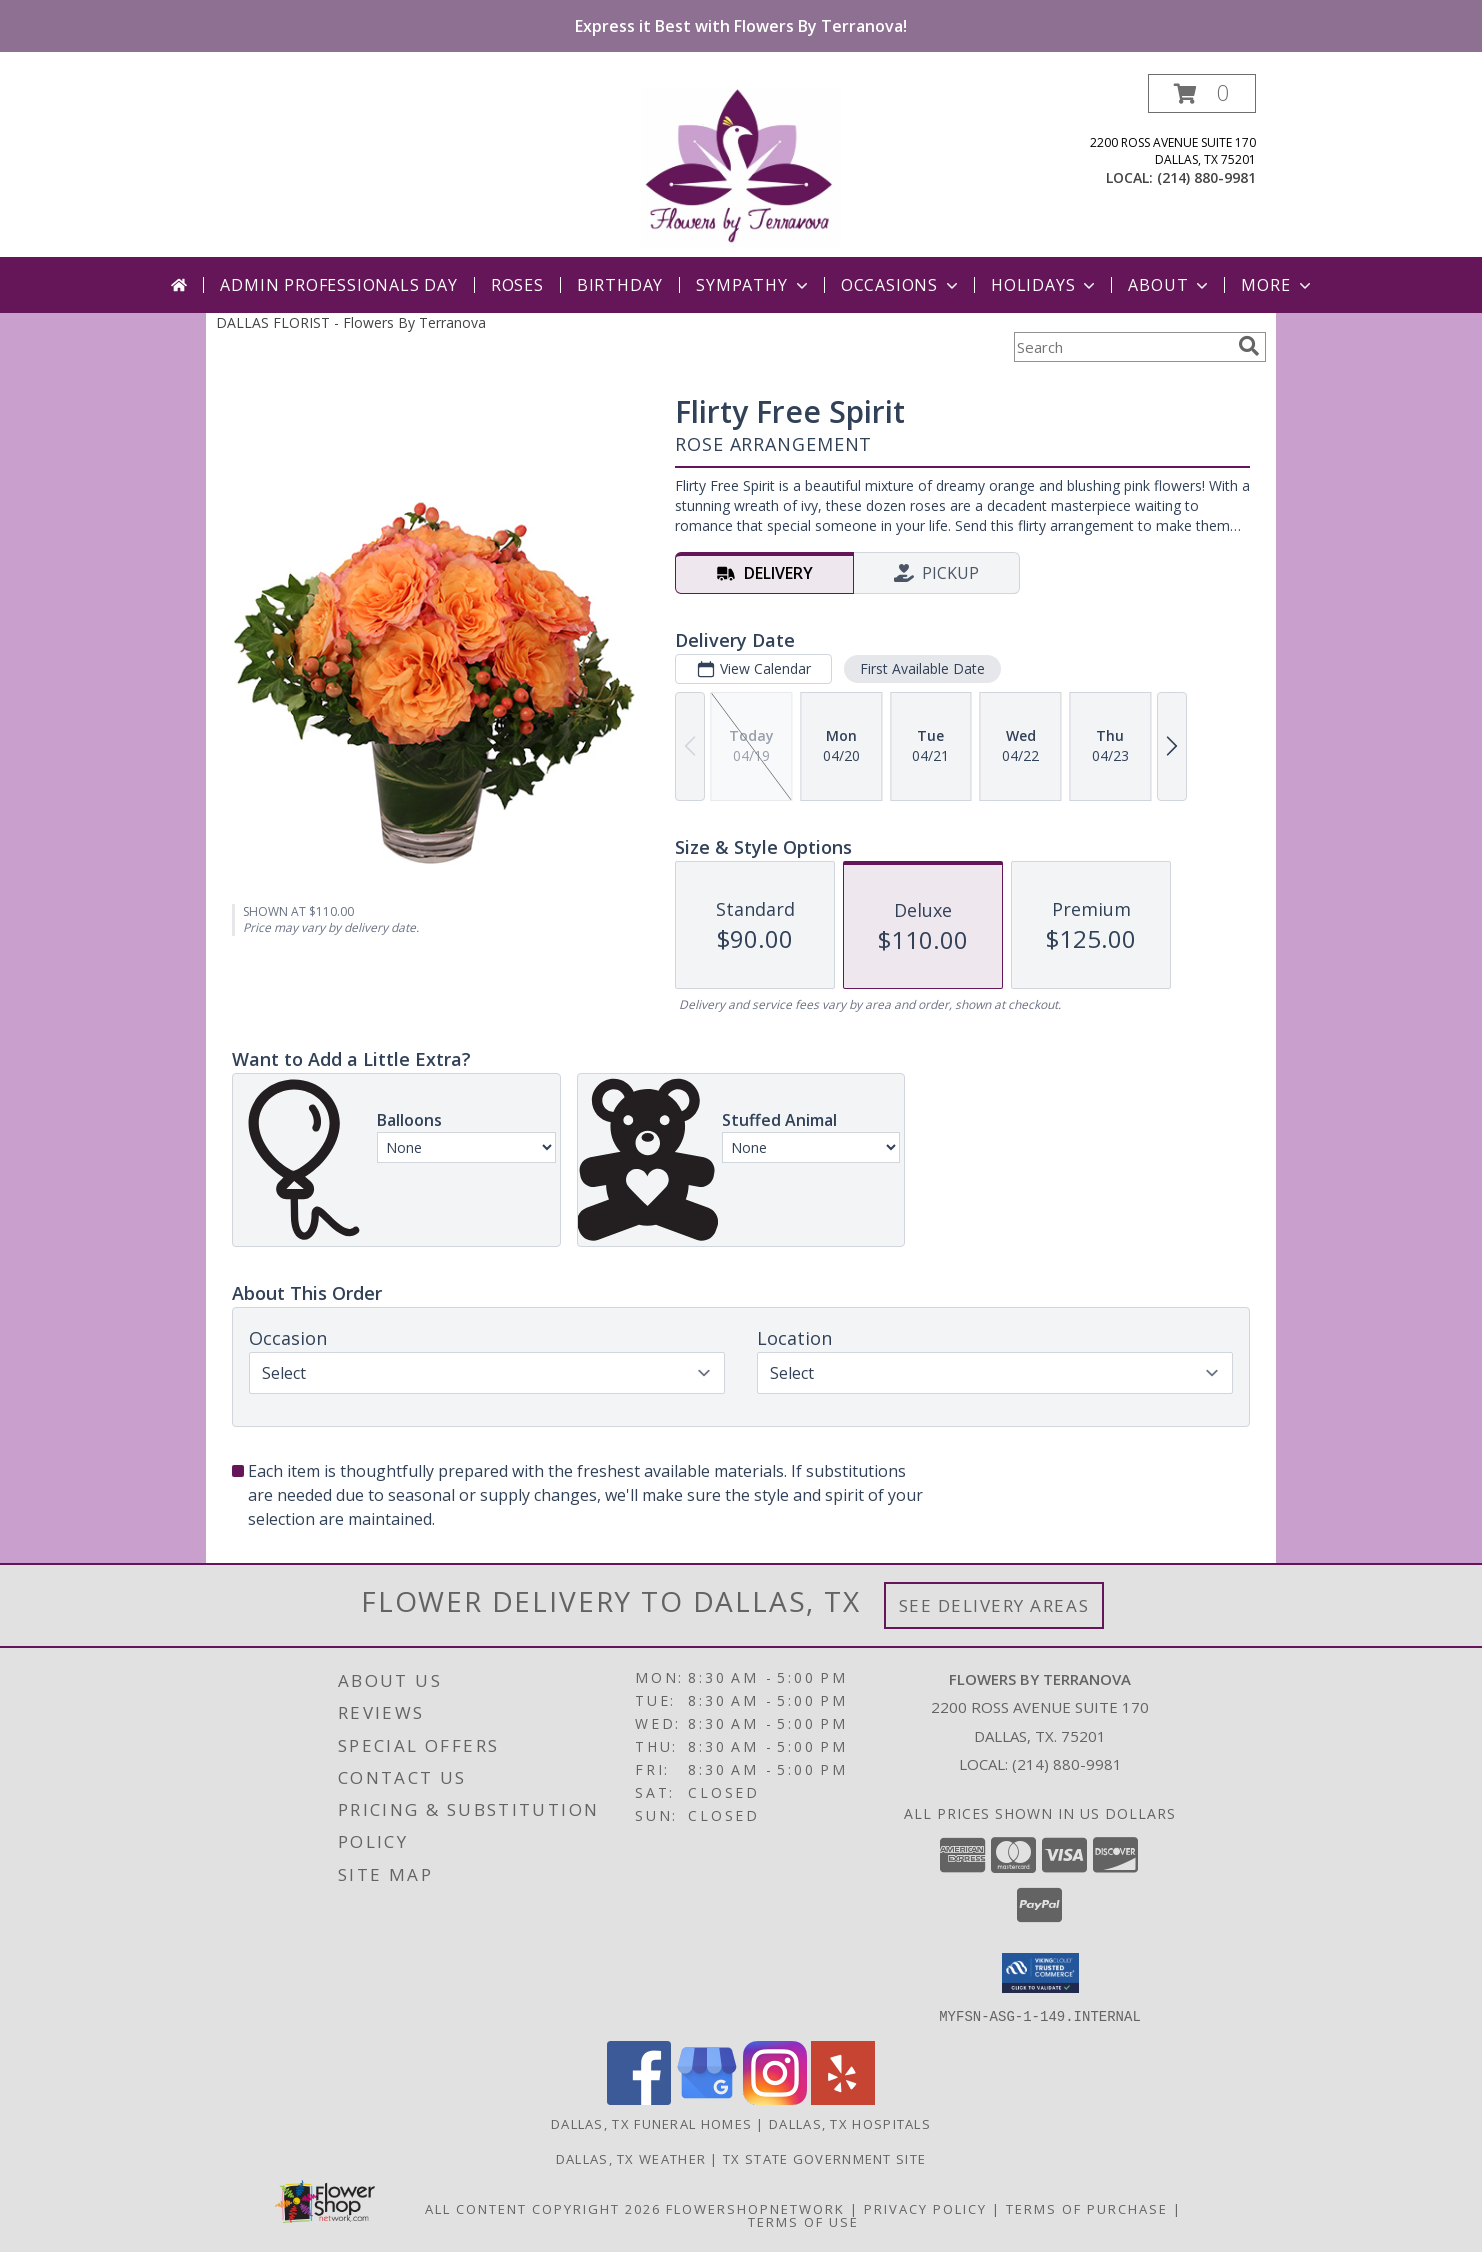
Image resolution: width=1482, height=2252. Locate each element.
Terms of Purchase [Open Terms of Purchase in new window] (1087, 2208)
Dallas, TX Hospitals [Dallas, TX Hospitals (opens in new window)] (850, 2123)
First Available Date (922, 668)
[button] (1202, 93)
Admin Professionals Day (338, 285)
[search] (1249, 346)
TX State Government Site (824, 2158)
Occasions (901, 285)
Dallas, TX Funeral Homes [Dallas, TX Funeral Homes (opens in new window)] (651, 2123)
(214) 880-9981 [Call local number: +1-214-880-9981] (1206, 177)
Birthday (620, 285)
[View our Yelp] (843, 2098)
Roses (517, 285)
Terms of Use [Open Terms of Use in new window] (803, 2221)
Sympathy (753, 285)
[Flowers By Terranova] (741, 165)
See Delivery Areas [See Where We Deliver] (994, 1605)
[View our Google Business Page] (707, 2098)
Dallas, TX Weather (631, 2158)
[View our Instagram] (775, 2098)
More (1277, 285)
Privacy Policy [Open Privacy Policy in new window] (925, 2208)
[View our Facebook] (639, 2098)
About (1170, 285)
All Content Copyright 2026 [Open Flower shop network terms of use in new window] (543, 2208)
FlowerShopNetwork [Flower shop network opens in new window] (755, 2208)
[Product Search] (1122, 347)
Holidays (1045, 285)
